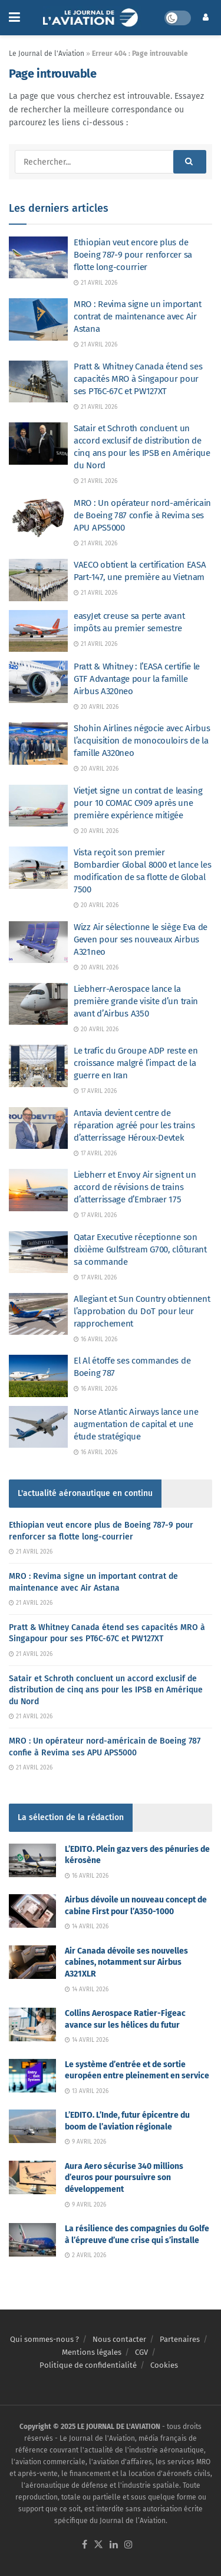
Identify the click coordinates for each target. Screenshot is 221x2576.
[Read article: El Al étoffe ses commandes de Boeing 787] (38, 1376)
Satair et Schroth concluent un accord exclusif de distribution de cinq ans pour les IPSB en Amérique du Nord (106, 1690)
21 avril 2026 (95, 282)
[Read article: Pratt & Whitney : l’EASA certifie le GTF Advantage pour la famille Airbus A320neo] (38, 682)
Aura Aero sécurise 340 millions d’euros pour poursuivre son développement (124, 2177)
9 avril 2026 (85, 2141)
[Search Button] (189, 162)
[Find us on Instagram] (128, 2545)
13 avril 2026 (86, 2091)
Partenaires (180, 2339)
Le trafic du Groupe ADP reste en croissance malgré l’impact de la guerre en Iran (135, 1063)
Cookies (164, 2365)
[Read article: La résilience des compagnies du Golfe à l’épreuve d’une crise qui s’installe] (32, 2240)
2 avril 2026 (85, 2255)
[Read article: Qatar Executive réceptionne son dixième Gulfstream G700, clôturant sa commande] (38, 1252)
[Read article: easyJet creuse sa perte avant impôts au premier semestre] (38, 631)
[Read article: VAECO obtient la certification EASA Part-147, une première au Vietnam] (38, 580)
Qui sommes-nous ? (44, 2339)
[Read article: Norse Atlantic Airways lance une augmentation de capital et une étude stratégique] (38, 1427)
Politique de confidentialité (88, 2365)
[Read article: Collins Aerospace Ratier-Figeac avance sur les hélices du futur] (32, 2024)
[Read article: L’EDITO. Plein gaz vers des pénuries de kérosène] (32, 1860)
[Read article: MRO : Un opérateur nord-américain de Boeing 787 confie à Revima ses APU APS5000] (38, 518)
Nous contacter (119, 2339)
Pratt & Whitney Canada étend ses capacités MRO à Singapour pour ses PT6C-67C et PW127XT (138, 378)
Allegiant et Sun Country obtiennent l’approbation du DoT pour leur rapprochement (142, 1311)
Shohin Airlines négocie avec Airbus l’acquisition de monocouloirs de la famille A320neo (142, 740)
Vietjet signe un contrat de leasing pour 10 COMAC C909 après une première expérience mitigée (138, 803)
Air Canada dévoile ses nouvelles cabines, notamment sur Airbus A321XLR (126, 1962)
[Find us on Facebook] (84, 2545)
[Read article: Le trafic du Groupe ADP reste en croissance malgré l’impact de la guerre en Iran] (38, 1066)
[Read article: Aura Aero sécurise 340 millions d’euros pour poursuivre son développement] (32, 2177)
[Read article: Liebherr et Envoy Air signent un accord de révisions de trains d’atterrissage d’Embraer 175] (38, 1190)
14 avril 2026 (86, 1926)
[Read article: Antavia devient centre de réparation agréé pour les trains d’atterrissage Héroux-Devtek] (38, 1128)
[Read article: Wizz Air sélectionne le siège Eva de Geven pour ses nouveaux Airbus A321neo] (38, 942)
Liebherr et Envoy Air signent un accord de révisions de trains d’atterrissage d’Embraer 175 (135, 1187)
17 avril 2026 (95, 1091)
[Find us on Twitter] (98, 2545)
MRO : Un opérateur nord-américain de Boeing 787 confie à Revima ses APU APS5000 (142, 515)
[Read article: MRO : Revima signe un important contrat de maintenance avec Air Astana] (38, 319)
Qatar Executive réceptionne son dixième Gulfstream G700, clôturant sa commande (140, 1249)
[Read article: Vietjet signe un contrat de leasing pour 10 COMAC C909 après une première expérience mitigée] (38, 806)
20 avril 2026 (96, 707)
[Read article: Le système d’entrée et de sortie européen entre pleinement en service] (32, 2075)
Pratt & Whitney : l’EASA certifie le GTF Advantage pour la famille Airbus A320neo (137, 679)
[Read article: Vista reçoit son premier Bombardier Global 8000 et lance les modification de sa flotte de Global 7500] (38, 868)
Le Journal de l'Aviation (46, 53)
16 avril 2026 (95, 1339)
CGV (141, 2352)
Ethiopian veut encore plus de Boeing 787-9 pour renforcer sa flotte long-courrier (133, 254)
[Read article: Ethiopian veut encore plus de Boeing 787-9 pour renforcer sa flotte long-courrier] (38, 257)
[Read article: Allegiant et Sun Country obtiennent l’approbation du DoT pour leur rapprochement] (38, 1314)
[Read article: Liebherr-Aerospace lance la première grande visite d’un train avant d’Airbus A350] (38, 1004)
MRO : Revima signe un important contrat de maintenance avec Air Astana (138, 316)
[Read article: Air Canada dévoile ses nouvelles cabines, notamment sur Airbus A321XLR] (32, 1962)
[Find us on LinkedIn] (114, 2545)
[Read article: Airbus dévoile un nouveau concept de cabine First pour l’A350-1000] (32, 1911)
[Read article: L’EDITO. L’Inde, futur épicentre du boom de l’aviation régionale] (32, 2126)
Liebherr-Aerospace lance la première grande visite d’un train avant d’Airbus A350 (136, 1001)
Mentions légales (91, 2352)
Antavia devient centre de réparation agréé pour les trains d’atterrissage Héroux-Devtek (134, 1125)
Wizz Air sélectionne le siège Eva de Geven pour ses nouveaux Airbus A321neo (140, 939)
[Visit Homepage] (92, 17)
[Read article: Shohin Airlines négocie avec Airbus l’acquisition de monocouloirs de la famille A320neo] (38, 743)
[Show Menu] (14, 17)
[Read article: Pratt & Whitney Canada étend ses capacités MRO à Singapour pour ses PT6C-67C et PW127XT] (38, 382)
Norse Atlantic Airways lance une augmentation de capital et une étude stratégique (136, 1424)
